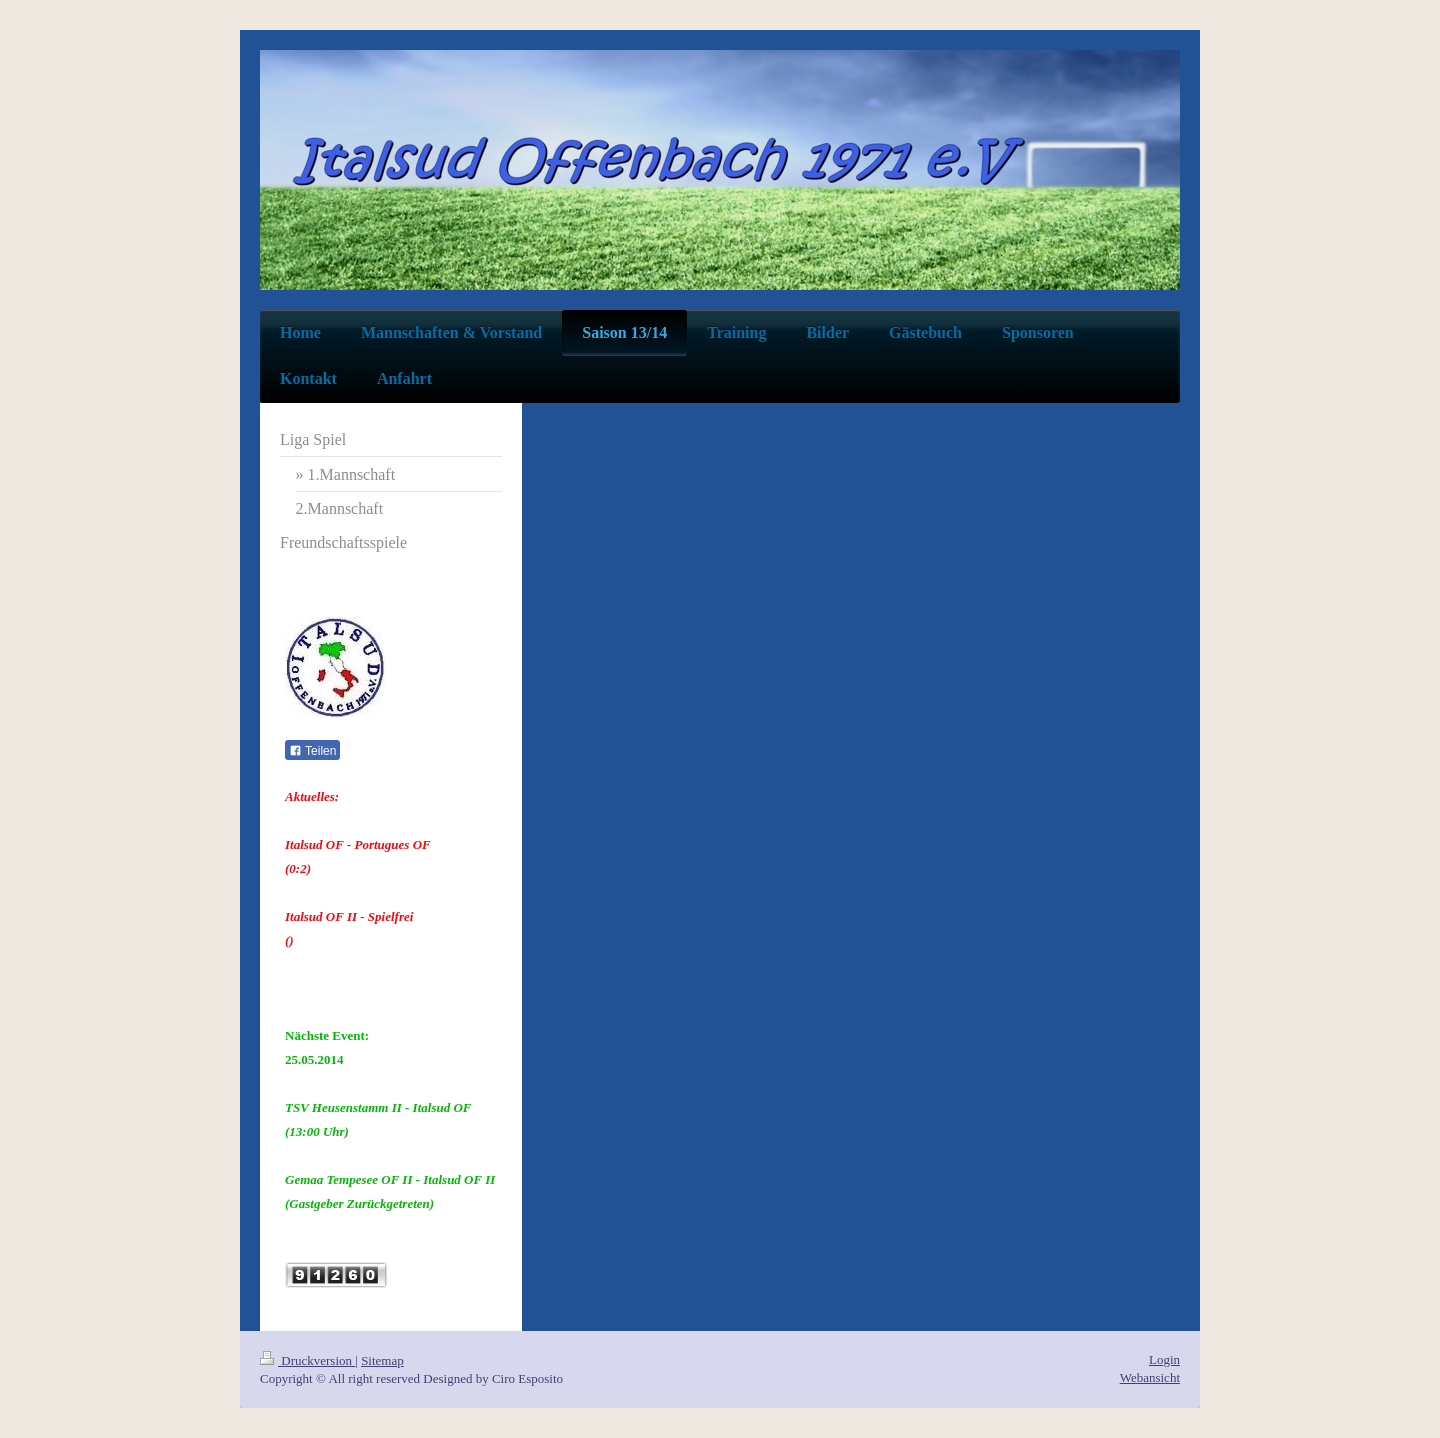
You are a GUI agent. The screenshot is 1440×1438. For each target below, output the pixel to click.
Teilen (312, 751)
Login (1164, 1359)
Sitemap (382, 1360)
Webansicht (1150, 1377)
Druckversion (307, 1360)
